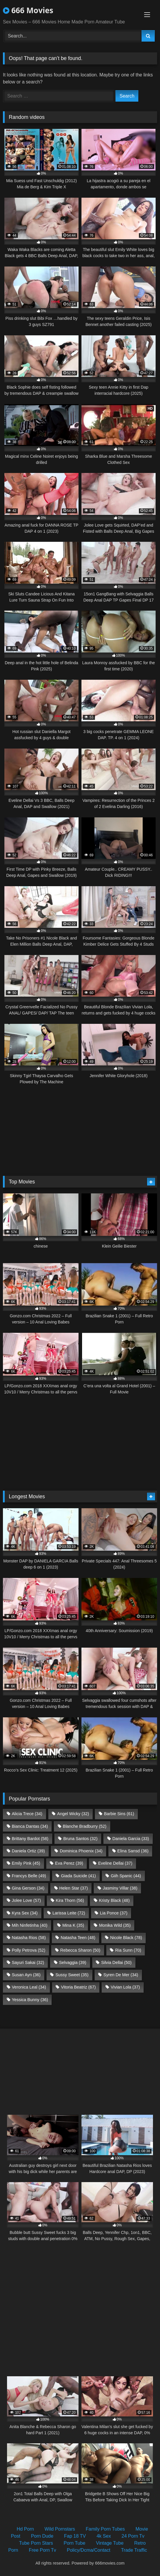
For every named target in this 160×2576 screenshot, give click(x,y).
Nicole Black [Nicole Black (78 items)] (126, 1937)
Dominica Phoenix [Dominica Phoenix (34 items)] (81, 1851)
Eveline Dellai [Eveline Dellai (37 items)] (115, 1863)
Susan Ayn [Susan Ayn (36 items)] (26, 1974)
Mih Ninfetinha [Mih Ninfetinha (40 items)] (29, 1925)
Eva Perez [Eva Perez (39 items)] (69, 1863)
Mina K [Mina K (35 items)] (73, 1925)
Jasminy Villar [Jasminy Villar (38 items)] (120, 1888)
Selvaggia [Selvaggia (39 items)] (72, 1962)
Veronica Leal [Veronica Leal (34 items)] (29, 1987)
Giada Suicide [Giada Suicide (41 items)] (78, 1875)
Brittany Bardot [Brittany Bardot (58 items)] (30, 1838)
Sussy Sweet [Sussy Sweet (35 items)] (71, 1974)
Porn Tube (74, 2543)
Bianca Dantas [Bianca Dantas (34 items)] (30, 1826)
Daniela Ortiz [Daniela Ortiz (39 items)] (28, 1851)
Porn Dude (42, 2536)
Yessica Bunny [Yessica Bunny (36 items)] (30, 1999)
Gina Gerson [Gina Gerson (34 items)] (28, 1888)
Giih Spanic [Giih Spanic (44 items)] (126, 1875)
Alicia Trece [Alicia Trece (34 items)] (27, 1813)
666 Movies (28, 10)
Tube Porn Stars (36, 2543)
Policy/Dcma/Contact (88, 2550)
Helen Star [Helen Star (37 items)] (73, 1888)
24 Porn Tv (133, 2536)
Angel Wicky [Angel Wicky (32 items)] (73, 1813)
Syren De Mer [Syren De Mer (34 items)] (120, 1974)
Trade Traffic (134, 2550)
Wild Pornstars (60, 2529)
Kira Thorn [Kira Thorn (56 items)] (70, 1900)
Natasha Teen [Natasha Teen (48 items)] (78, 1937)
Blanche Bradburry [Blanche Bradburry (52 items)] (84, 1826)
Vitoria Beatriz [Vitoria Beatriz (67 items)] (78, 1987)
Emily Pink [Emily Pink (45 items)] (26, 1863)
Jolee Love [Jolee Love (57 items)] (26, 1900)
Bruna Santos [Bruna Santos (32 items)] (80, 1838)
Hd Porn (25, 2529)
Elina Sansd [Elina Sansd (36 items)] (132, 1851)
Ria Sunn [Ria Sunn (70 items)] (128, 1950)
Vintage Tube (110, 2543)
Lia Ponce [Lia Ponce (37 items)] (113, 1913)
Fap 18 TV (75, 2536)
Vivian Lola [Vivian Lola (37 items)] (125, 1987)
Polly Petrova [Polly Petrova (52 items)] (28, 1950)
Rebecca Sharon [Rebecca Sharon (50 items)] (80, 1950)
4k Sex (103, 2536)
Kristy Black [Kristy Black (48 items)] (114, 1900)
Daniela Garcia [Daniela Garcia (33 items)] (131, 1838)
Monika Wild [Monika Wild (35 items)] (115, 1925)
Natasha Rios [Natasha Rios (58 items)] (29, 1937)
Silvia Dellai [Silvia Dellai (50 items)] (116, 1962)
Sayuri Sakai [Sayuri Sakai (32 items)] (28, 1962)
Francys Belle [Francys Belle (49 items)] (29, 1875)
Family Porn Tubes (105, 2529)
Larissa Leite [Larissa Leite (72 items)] (68, 1913)
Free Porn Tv (42, 2550)
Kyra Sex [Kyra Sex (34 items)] (25, 1913)
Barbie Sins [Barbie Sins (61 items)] (119, 1813)
